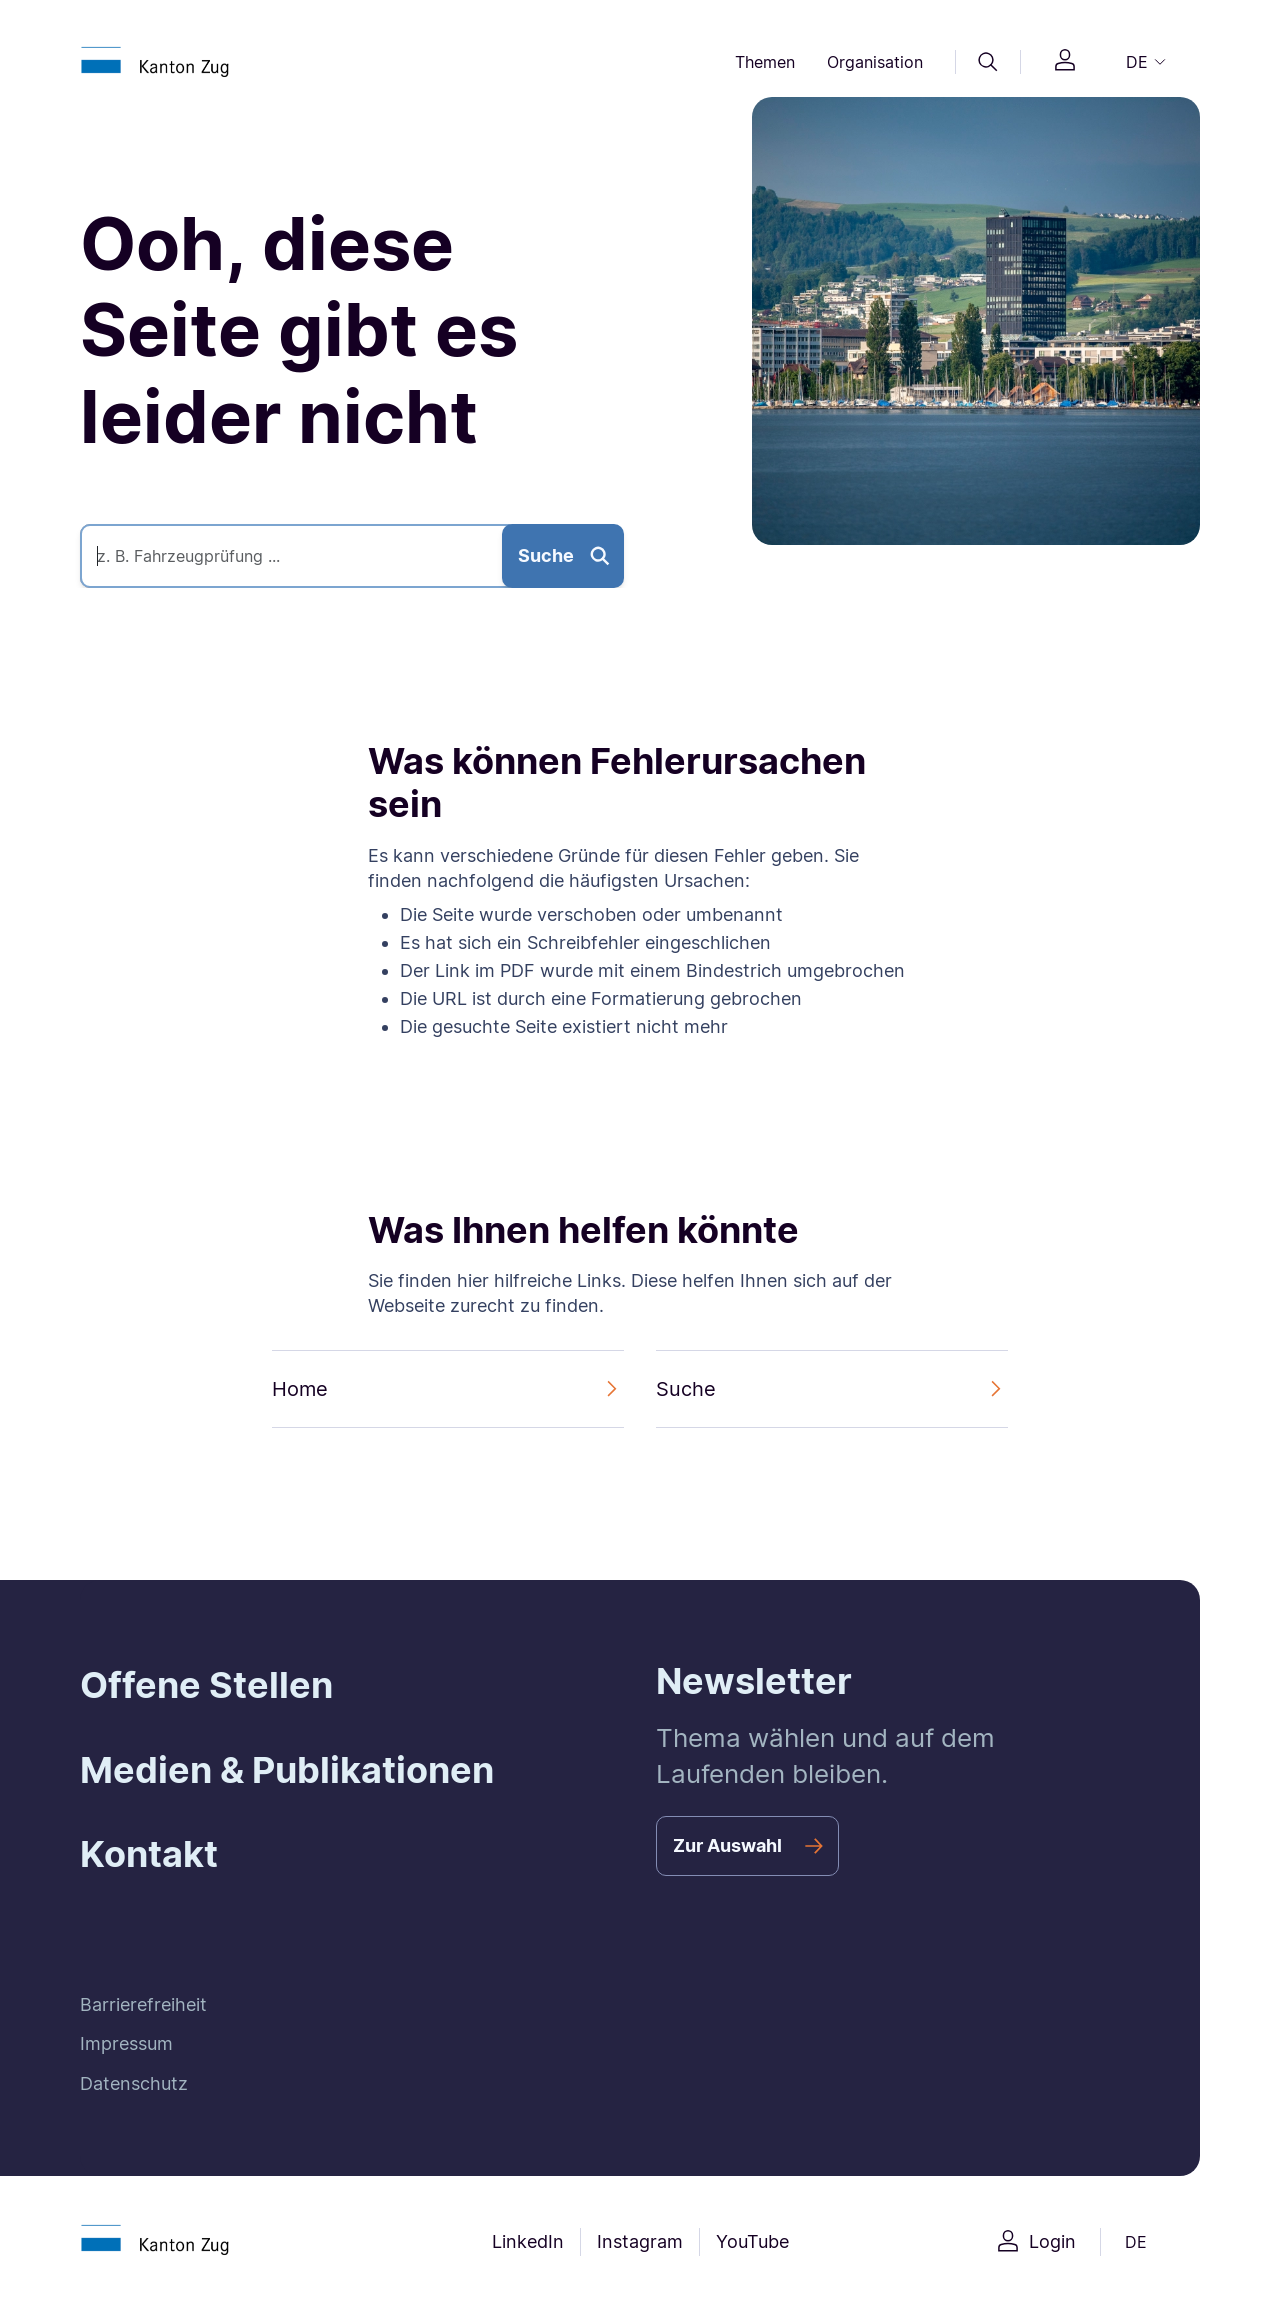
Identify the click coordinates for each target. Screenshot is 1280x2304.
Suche (546, 555)
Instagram (640, 2241)
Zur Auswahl (727, 1845)
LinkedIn (528, 2241)
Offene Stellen (206, 1685)
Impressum (126, 2043)
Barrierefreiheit (143, 2004)
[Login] (1065, 62)
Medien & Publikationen (287, 1770)
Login (1052, 2241)
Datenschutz (134, 2083)
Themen (765, 62)
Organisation (875, 62)
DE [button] (1137, 62)
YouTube (752, 2241)
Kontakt (149, 1854)
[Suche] (988, 62)
